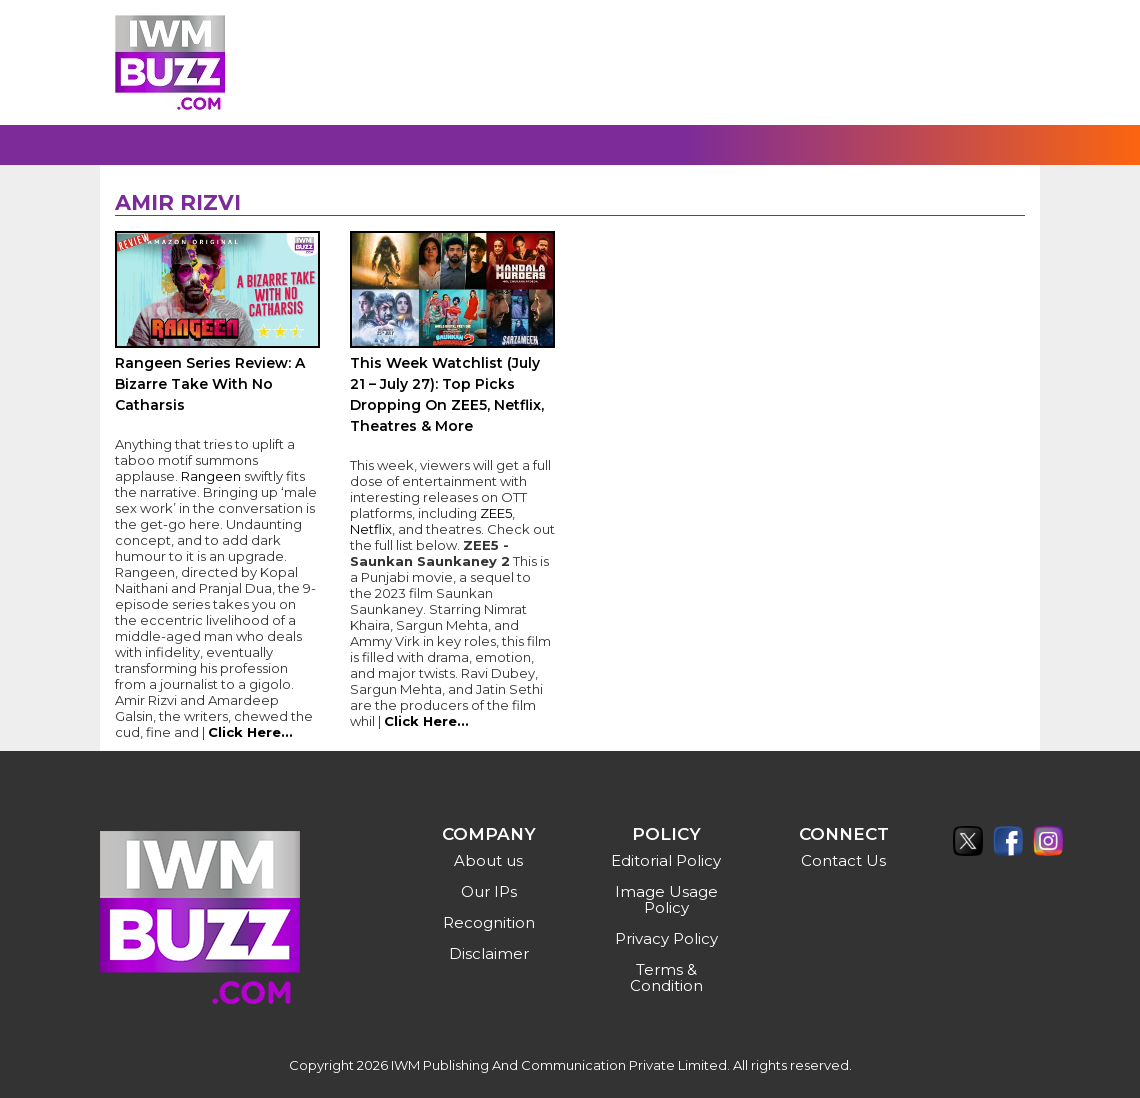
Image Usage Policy (666, 899)
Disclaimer (489, 953)
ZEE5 (496, 513)
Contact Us (843, 860)
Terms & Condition (666, 977)
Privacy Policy (666, 938)
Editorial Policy (666, 860)
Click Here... (250, 732)
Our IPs (489, 891)
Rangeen (212, 476)
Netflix (371, 529)
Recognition (489, 922)
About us (488, 860)
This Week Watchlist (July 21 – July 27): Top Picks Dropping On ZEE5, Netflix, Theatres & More (447, 394)
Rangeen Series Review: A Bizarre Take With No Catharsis (210, 384)
